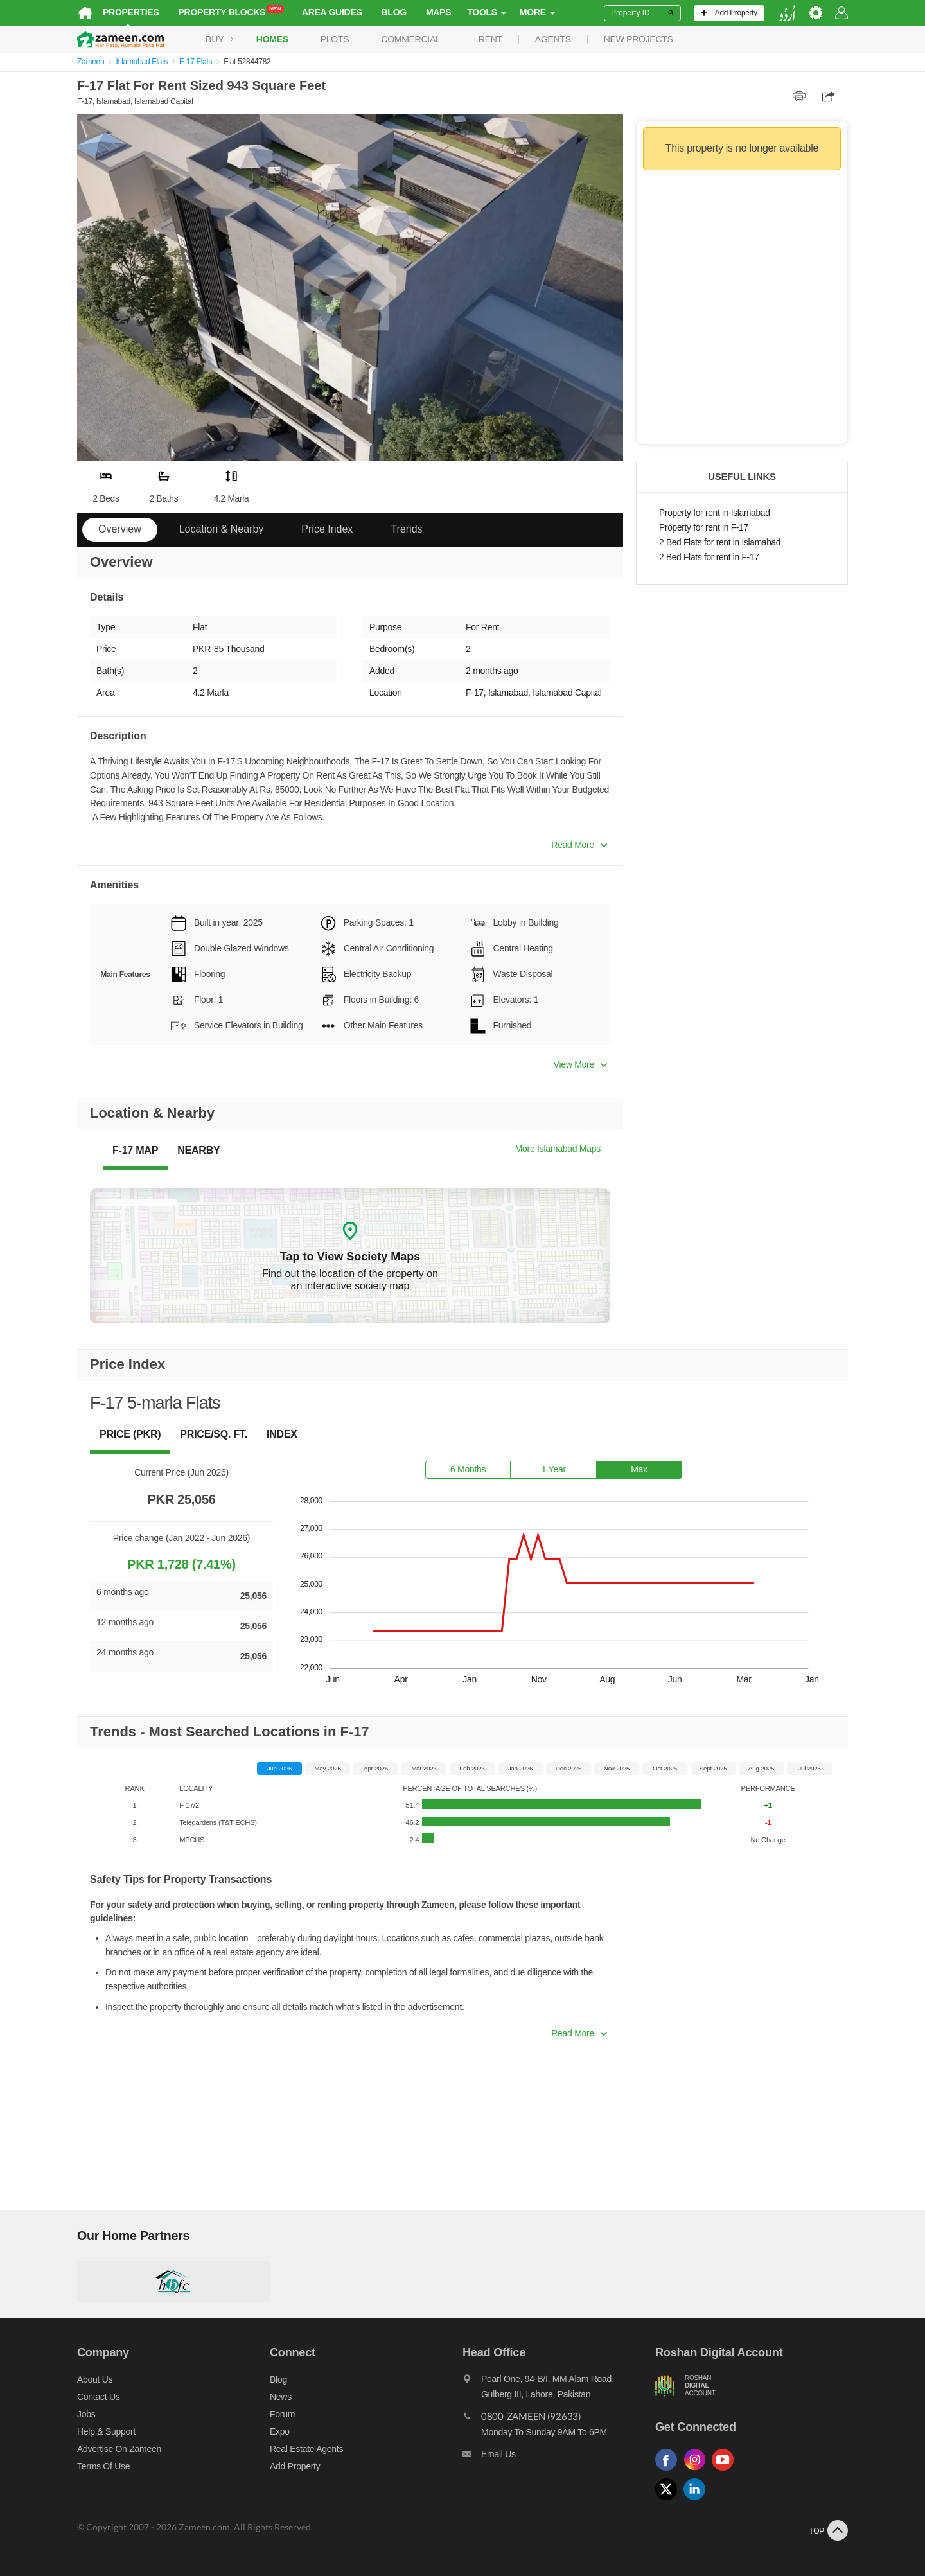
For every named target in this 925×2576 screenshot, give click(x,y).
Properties (131, 12)
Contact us (98, 2397)
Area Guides (332, 12)
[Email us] (559, 2457)
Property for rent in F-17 (703, 528)
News (281, 2397)
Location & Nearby (221, 529)
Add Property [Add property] (295, 2466)
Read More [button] (579, 845)
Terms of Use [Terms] (103, 2466)
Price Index (327, 529)
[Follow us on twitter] (669, 2500)
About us (94, 2379)
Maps (438, 12)
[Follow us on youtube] (726, 2471)
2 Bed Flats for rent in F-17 (709, 557)
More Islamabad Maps (558, 1148)
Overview (119, 529)
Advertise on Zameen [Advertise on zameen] (119, 2449)
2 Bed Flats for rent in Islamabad (719, 542)
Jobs (86, 2414)
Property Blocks (231, 11)
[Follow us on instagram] (697, 2471)
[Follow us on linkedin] (697, 2500)
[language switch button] (787, 13)
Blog (394, 12)
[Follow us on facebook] (669, 2471)
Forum (282, 2414)
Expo (280, 2431)
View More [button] (580, 1064)
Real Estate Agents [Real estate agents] (306, 2449)
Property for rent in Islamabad (714, 513)
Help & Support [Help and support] (106, 2431)
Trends (406, 529)
